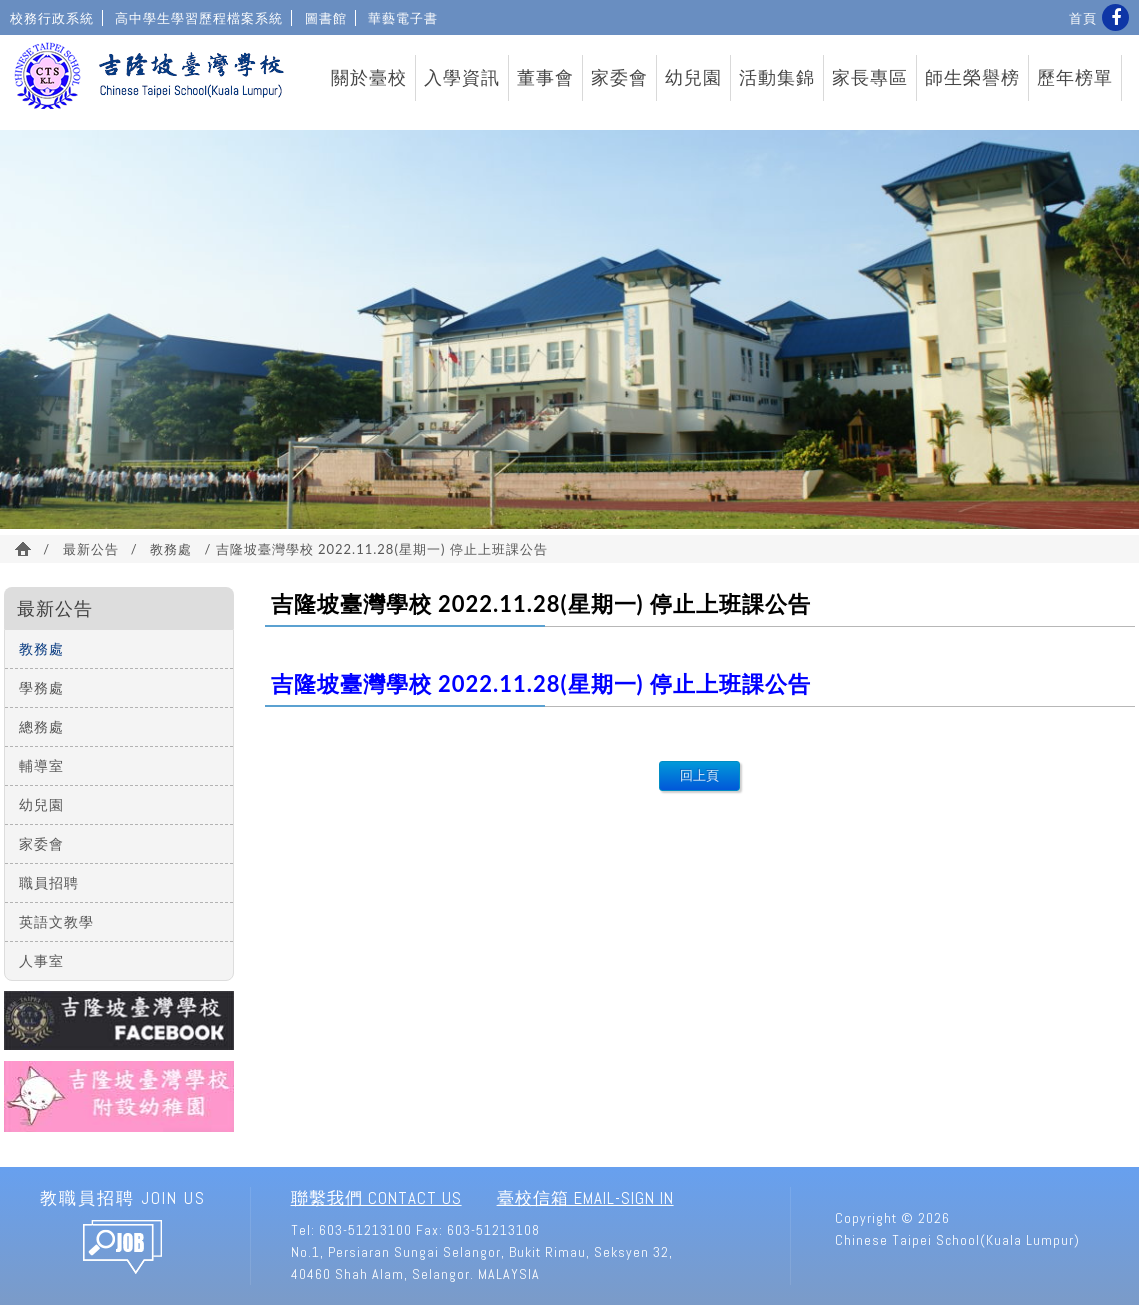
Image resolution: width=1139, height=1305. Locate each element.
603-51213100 (365, 1230)
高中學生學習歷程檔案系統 (199, 18)
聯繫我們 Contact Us (376, 1198)
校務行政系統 (52, 18)
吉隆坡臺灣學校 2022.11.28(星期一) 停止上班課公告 (541, 683)
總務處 (41, 726)
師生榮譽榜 (972, 78)
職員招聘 (49, 882)
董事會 (545, 78)
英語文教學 (56, 921)
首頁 (1083, 18)
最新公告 (91, 549)
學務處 (41, 687)
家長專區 (870, 78)
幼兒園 (693, 78)
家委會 (619, 78)
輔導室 (41, 765)
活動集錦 (777, 78)
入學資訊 (462, 78)
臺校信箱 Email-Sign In (585, 1198)
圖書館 (326, 18)
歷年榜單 (1075, 78)
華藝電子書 (403, 18)
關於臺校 (369, 78)
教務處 (171, 549)
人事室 (41, 960)
